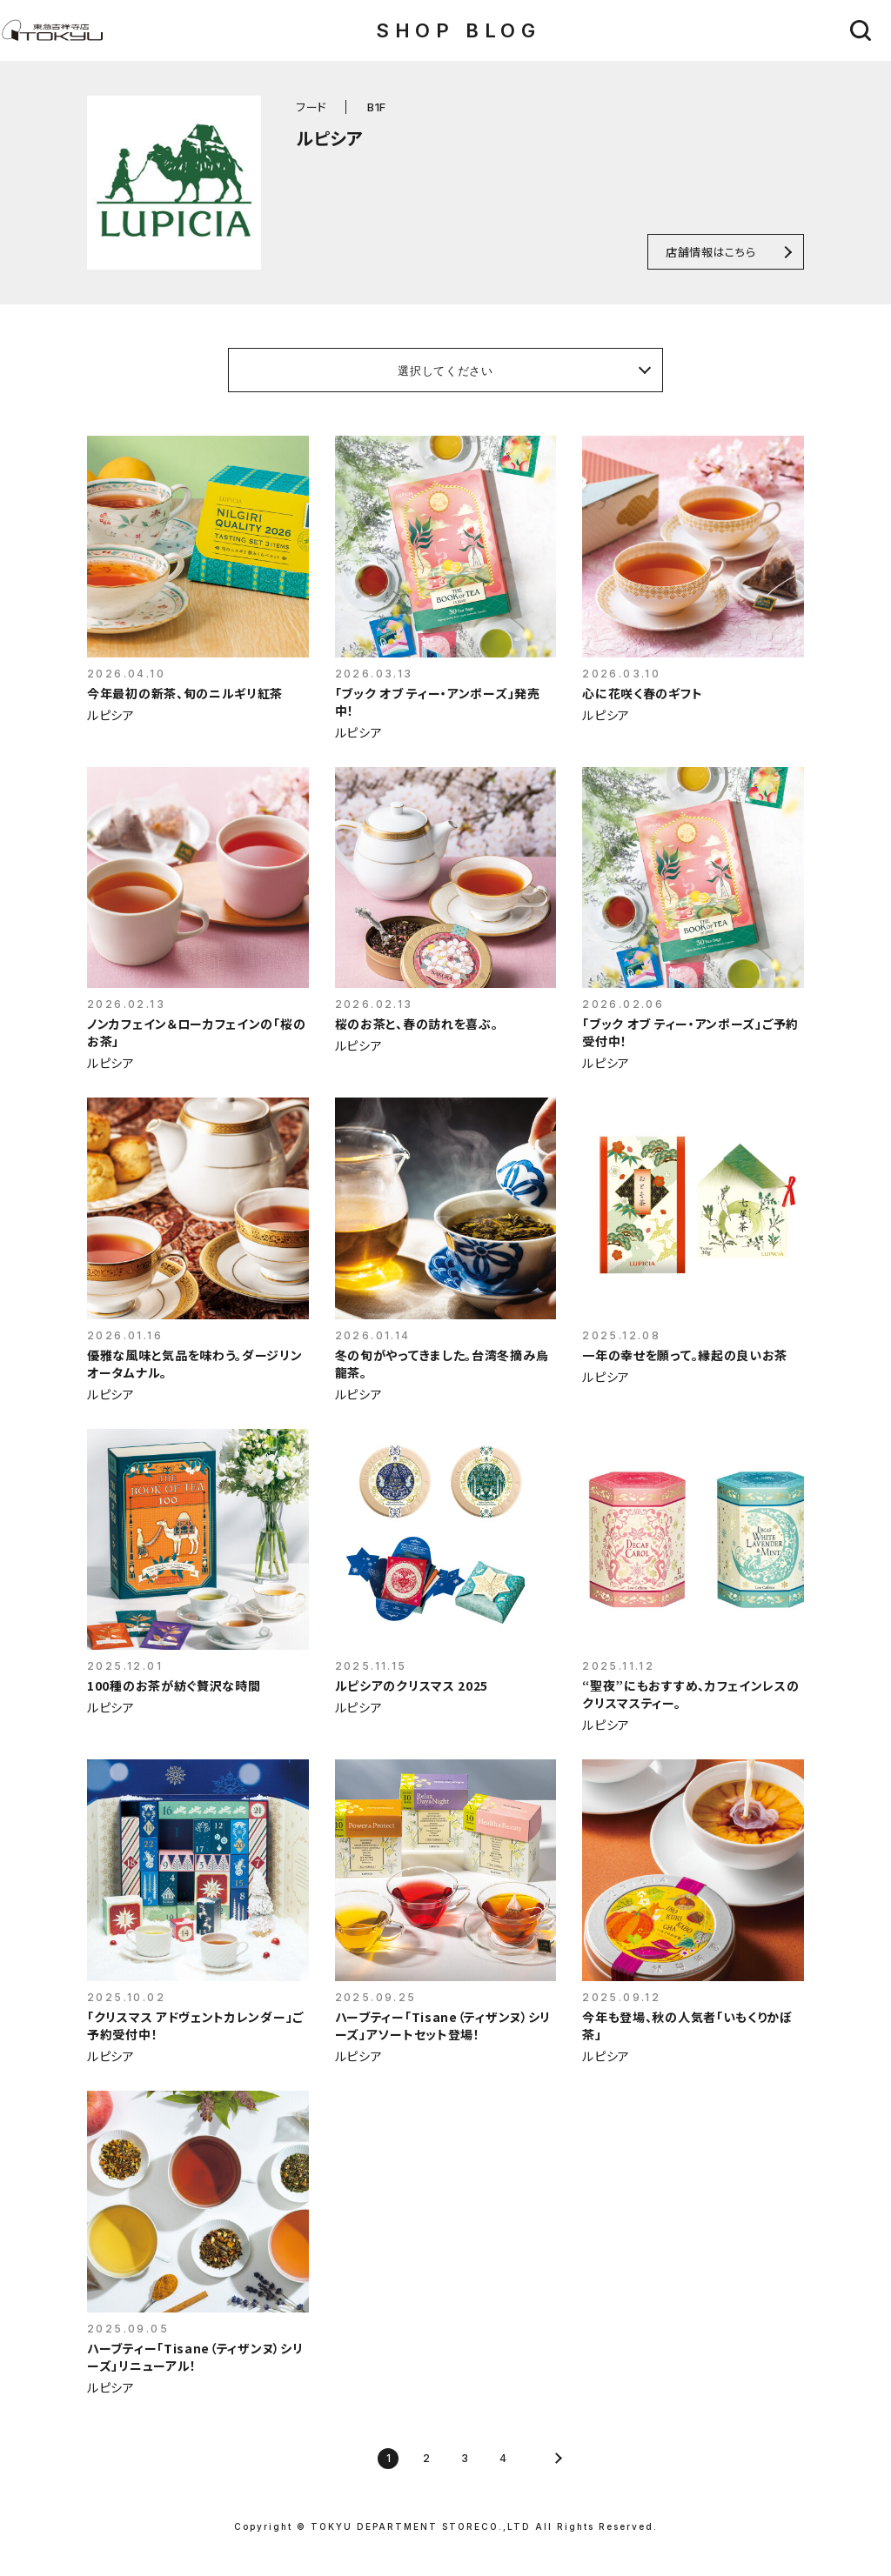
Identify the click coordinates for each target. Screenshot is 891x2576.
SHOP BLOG (458, 30)
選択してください (445, 370)
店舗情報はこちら (710, 252)
